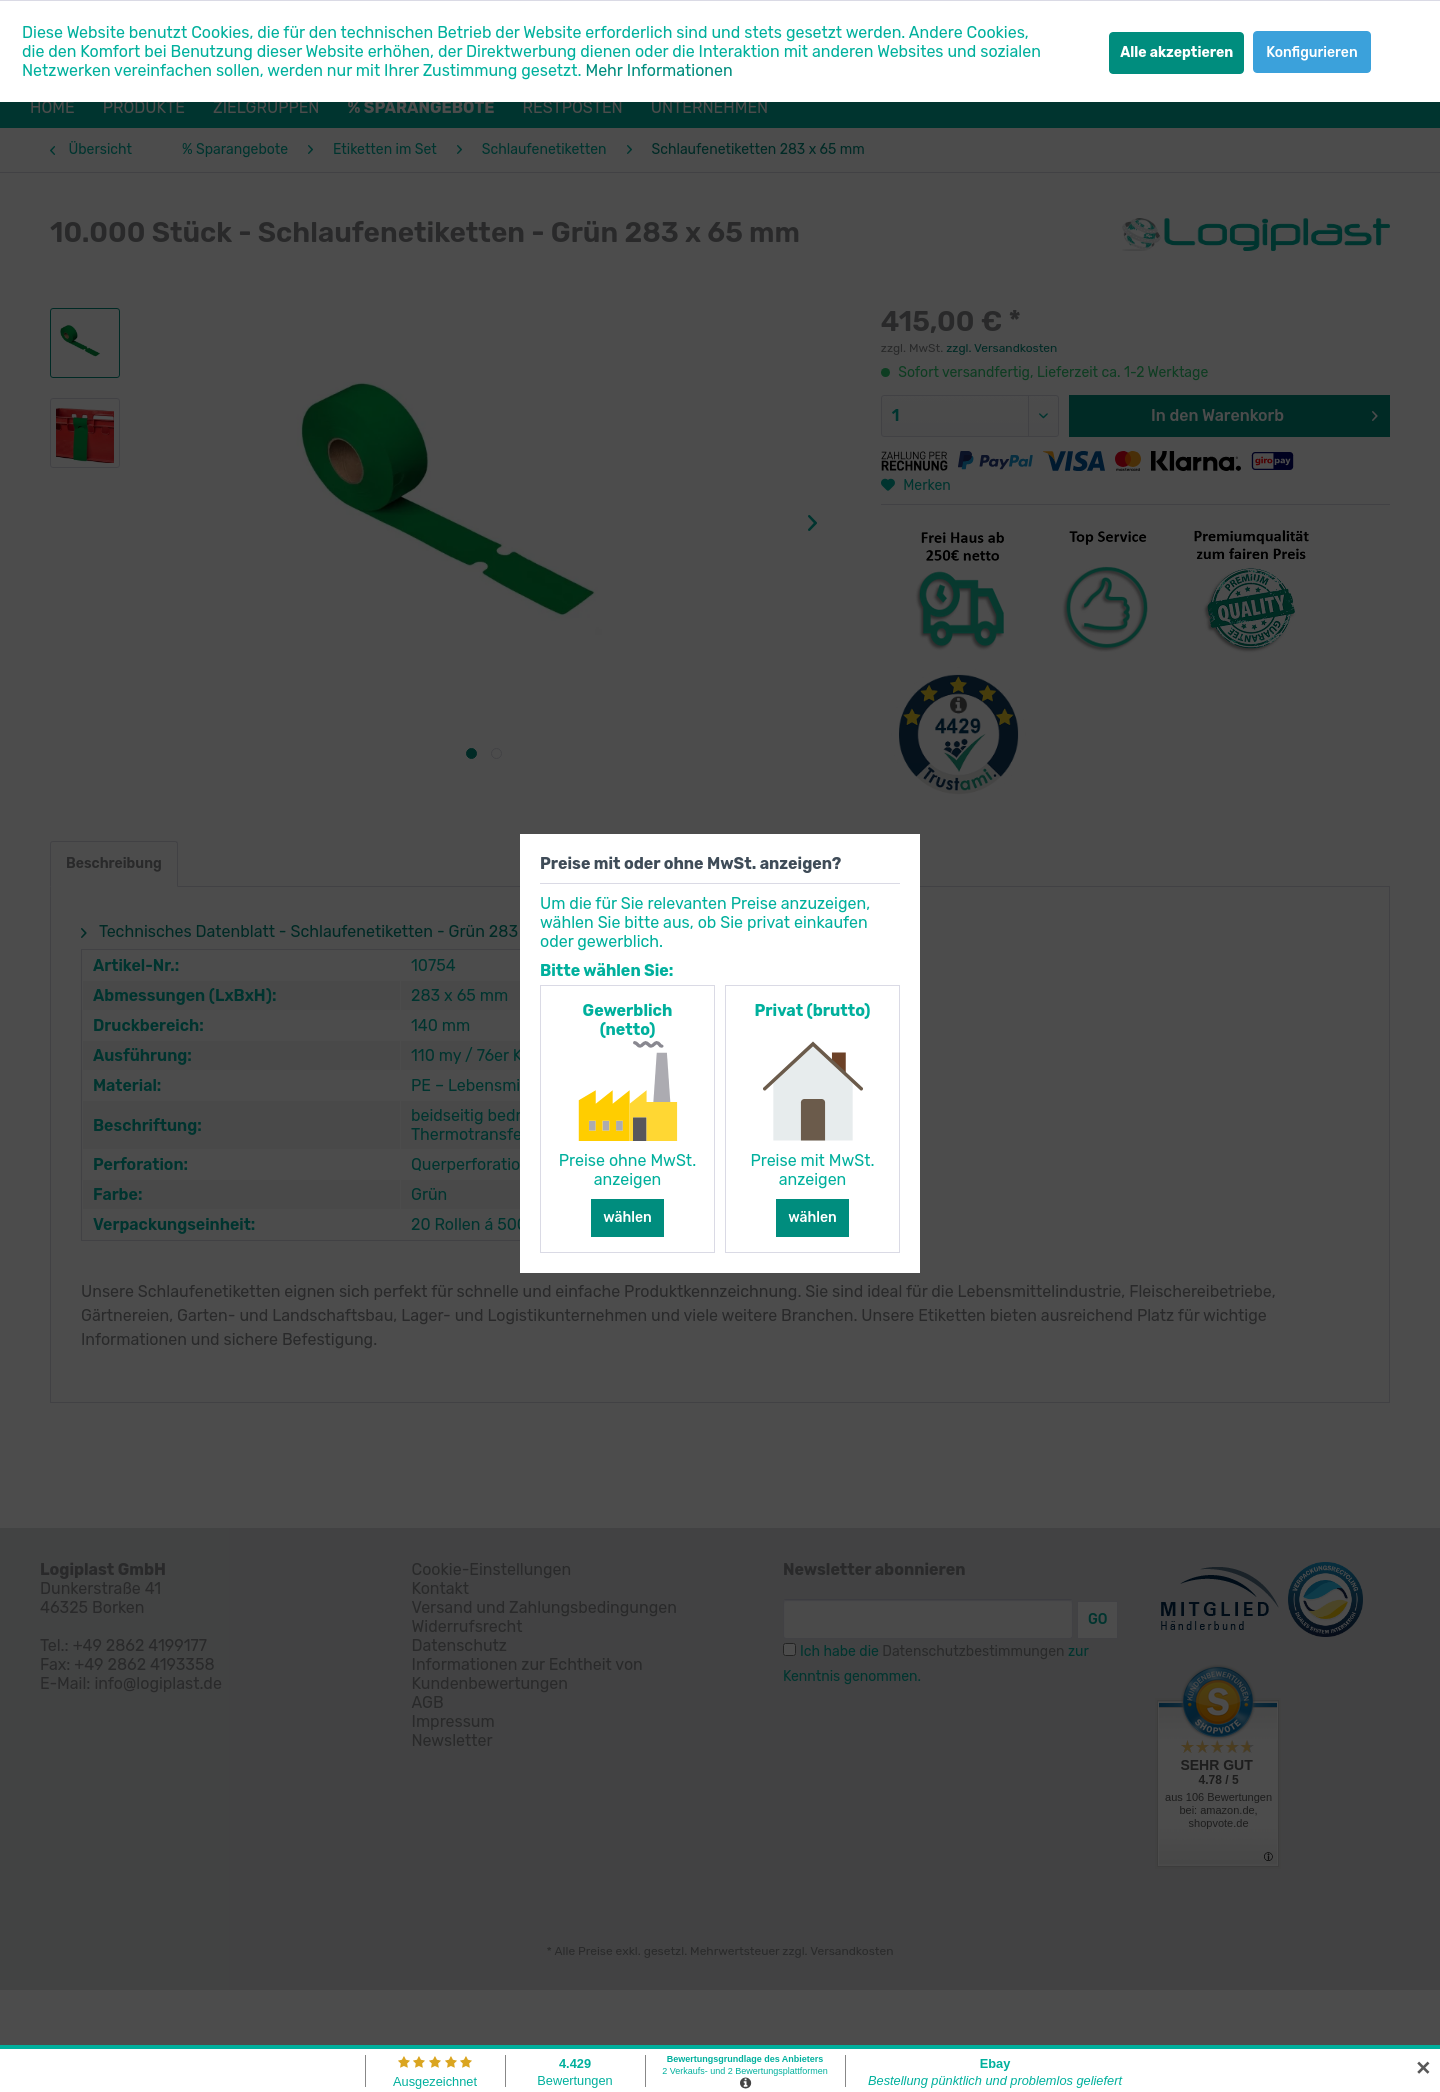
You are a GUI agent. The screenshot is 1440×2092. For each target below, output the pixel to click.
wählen (627, 1217)
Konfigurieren (1311, 52)
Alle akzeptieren (1176, 52)
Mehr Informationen (658, 70)
